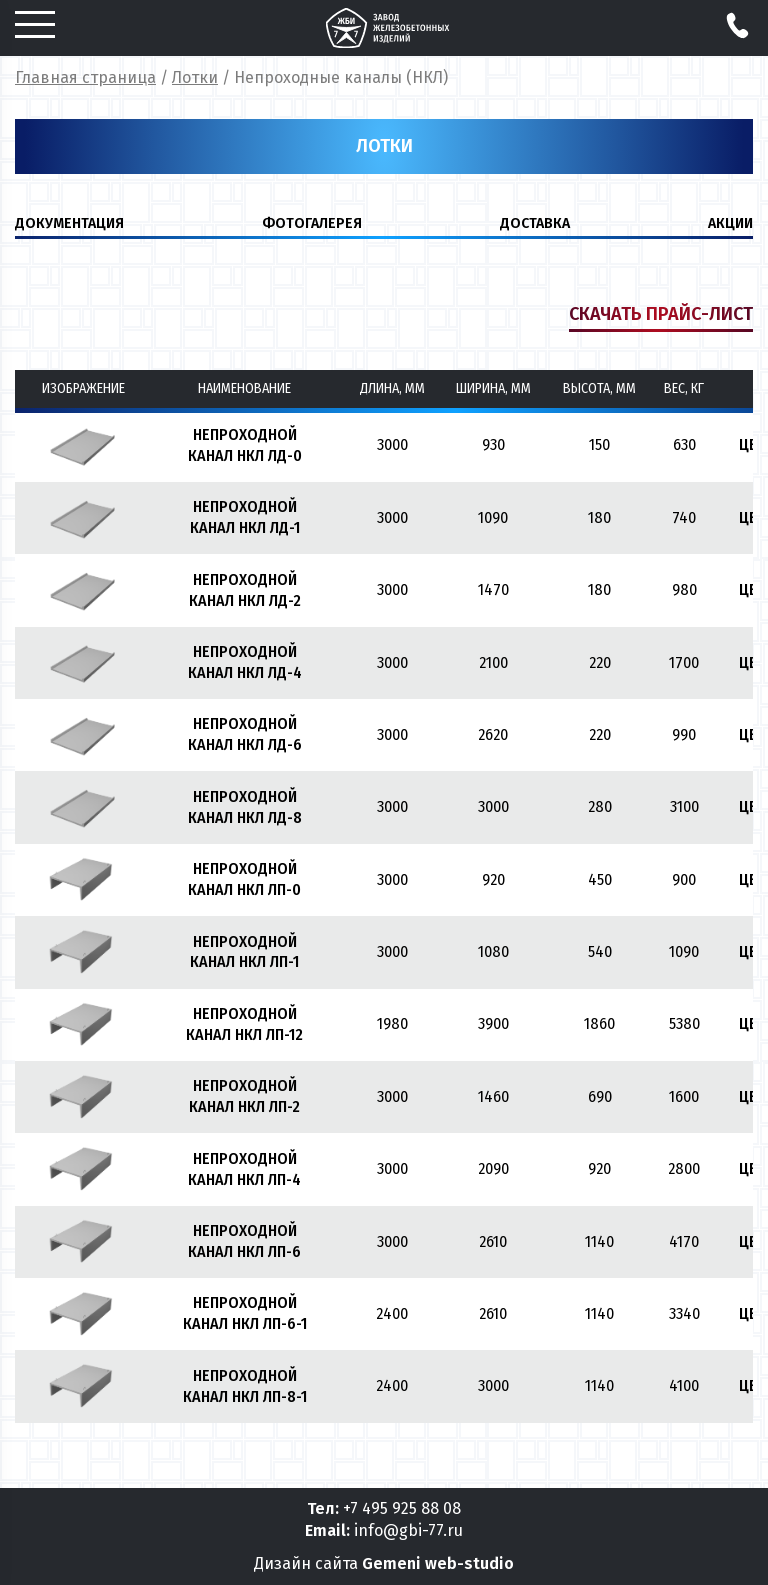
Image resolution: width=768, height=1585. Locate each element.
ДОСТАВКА (535, 223)
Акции (730, 223)
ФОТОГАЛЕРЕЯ (312, 223)
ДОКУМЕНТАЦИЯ (69, 223)
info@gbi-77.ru (408, 1530)
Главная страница (85, 77)
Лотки (195, 77)
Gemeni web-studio (438, 1563)
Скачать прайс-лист (661, 314)
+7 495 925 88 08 (402, 1508)
